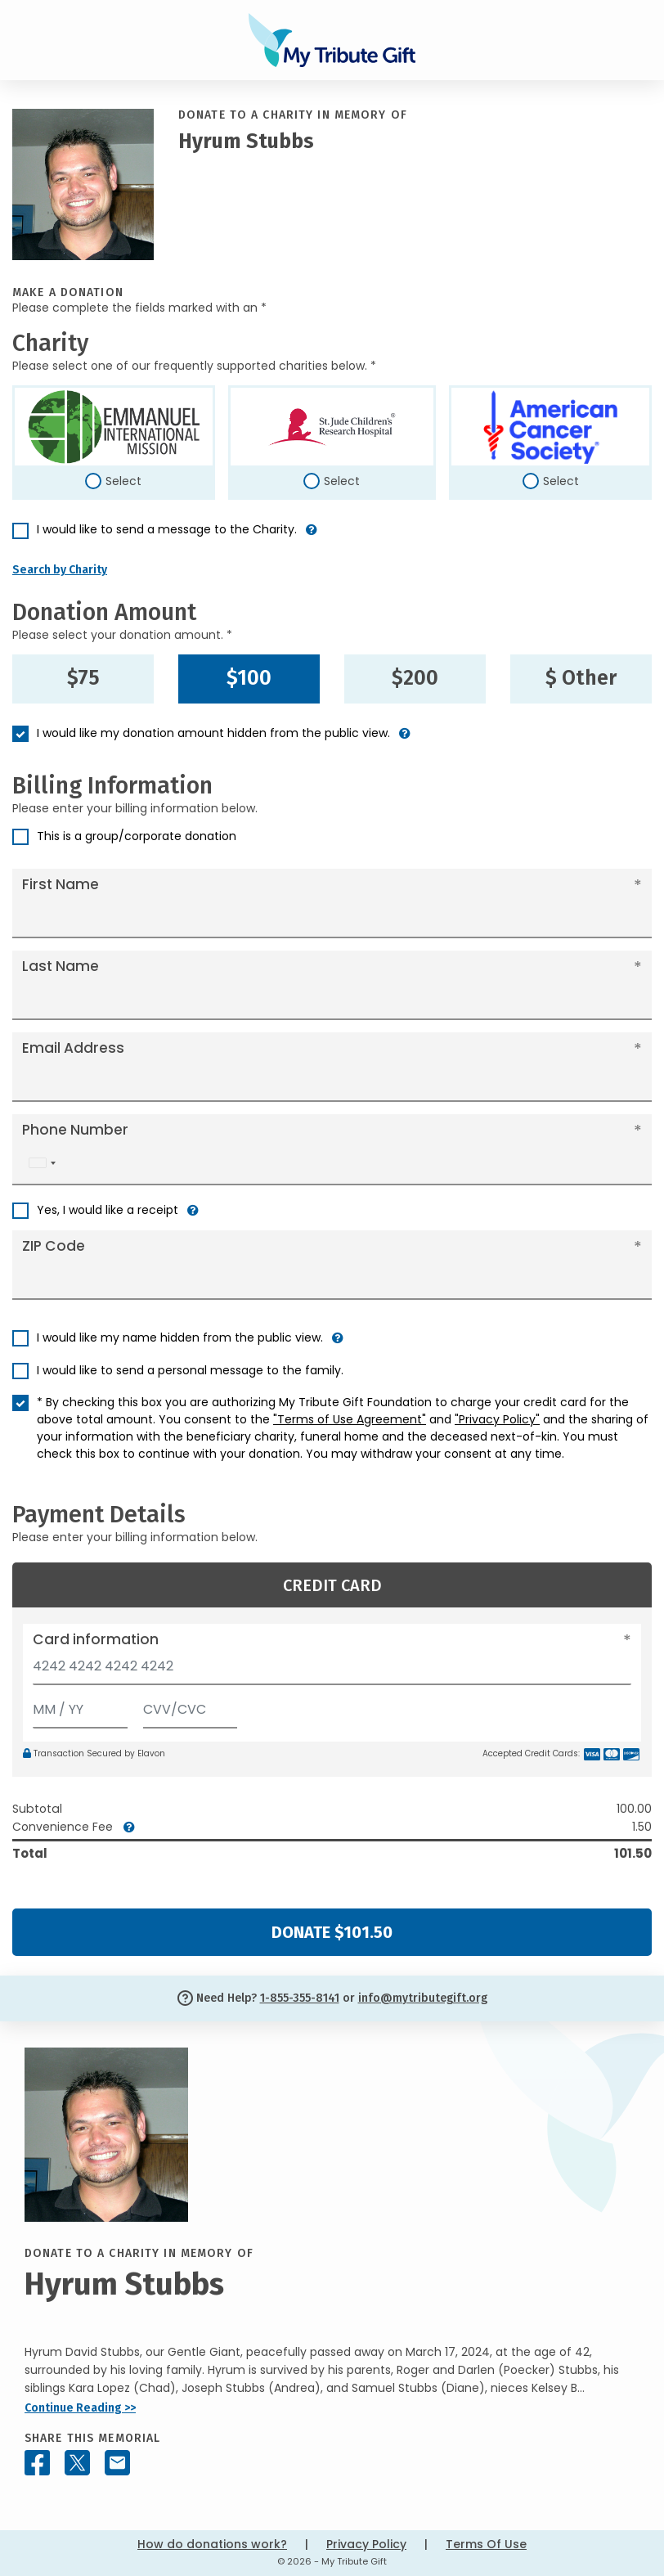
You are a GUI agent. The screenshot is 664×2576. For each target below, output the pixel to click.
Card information (96, 1639)
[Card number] (332, 1671)
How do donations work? (212, 2544)
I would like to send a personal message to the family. (190, 1370)
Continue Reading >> (80, 2408)
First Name (60, 884)
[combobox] (42, 1162)
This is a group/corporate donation (136, 836)
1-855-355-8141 (299, 1998)
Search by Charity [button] (59, 570)
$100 (249, 678)
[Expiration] (80, 1706)
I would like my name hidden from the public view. (180, 1337)
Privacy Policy (366, 2544)
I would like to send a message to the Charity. (167, 529)
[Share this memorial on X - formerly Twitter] (77, 2462)
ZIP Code (53, 1246)
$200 (415, 678)
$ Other (581, 678)
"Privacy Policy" (497, 1419)
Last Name (60, 966)
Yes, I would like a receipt (107, 1210)
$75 (83, 678)
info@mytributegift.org (422, 1998)
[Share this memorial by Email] (117, 2462)
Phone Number (75, 1130)
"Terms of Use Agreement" (349, 1419)
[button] (311, 536)
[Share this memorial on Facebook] (37, 2462)
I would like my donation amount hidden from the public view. (213, 733)
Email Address (73, 1048)
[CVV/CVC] (190, 1706)
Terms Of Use (486, 2544)
